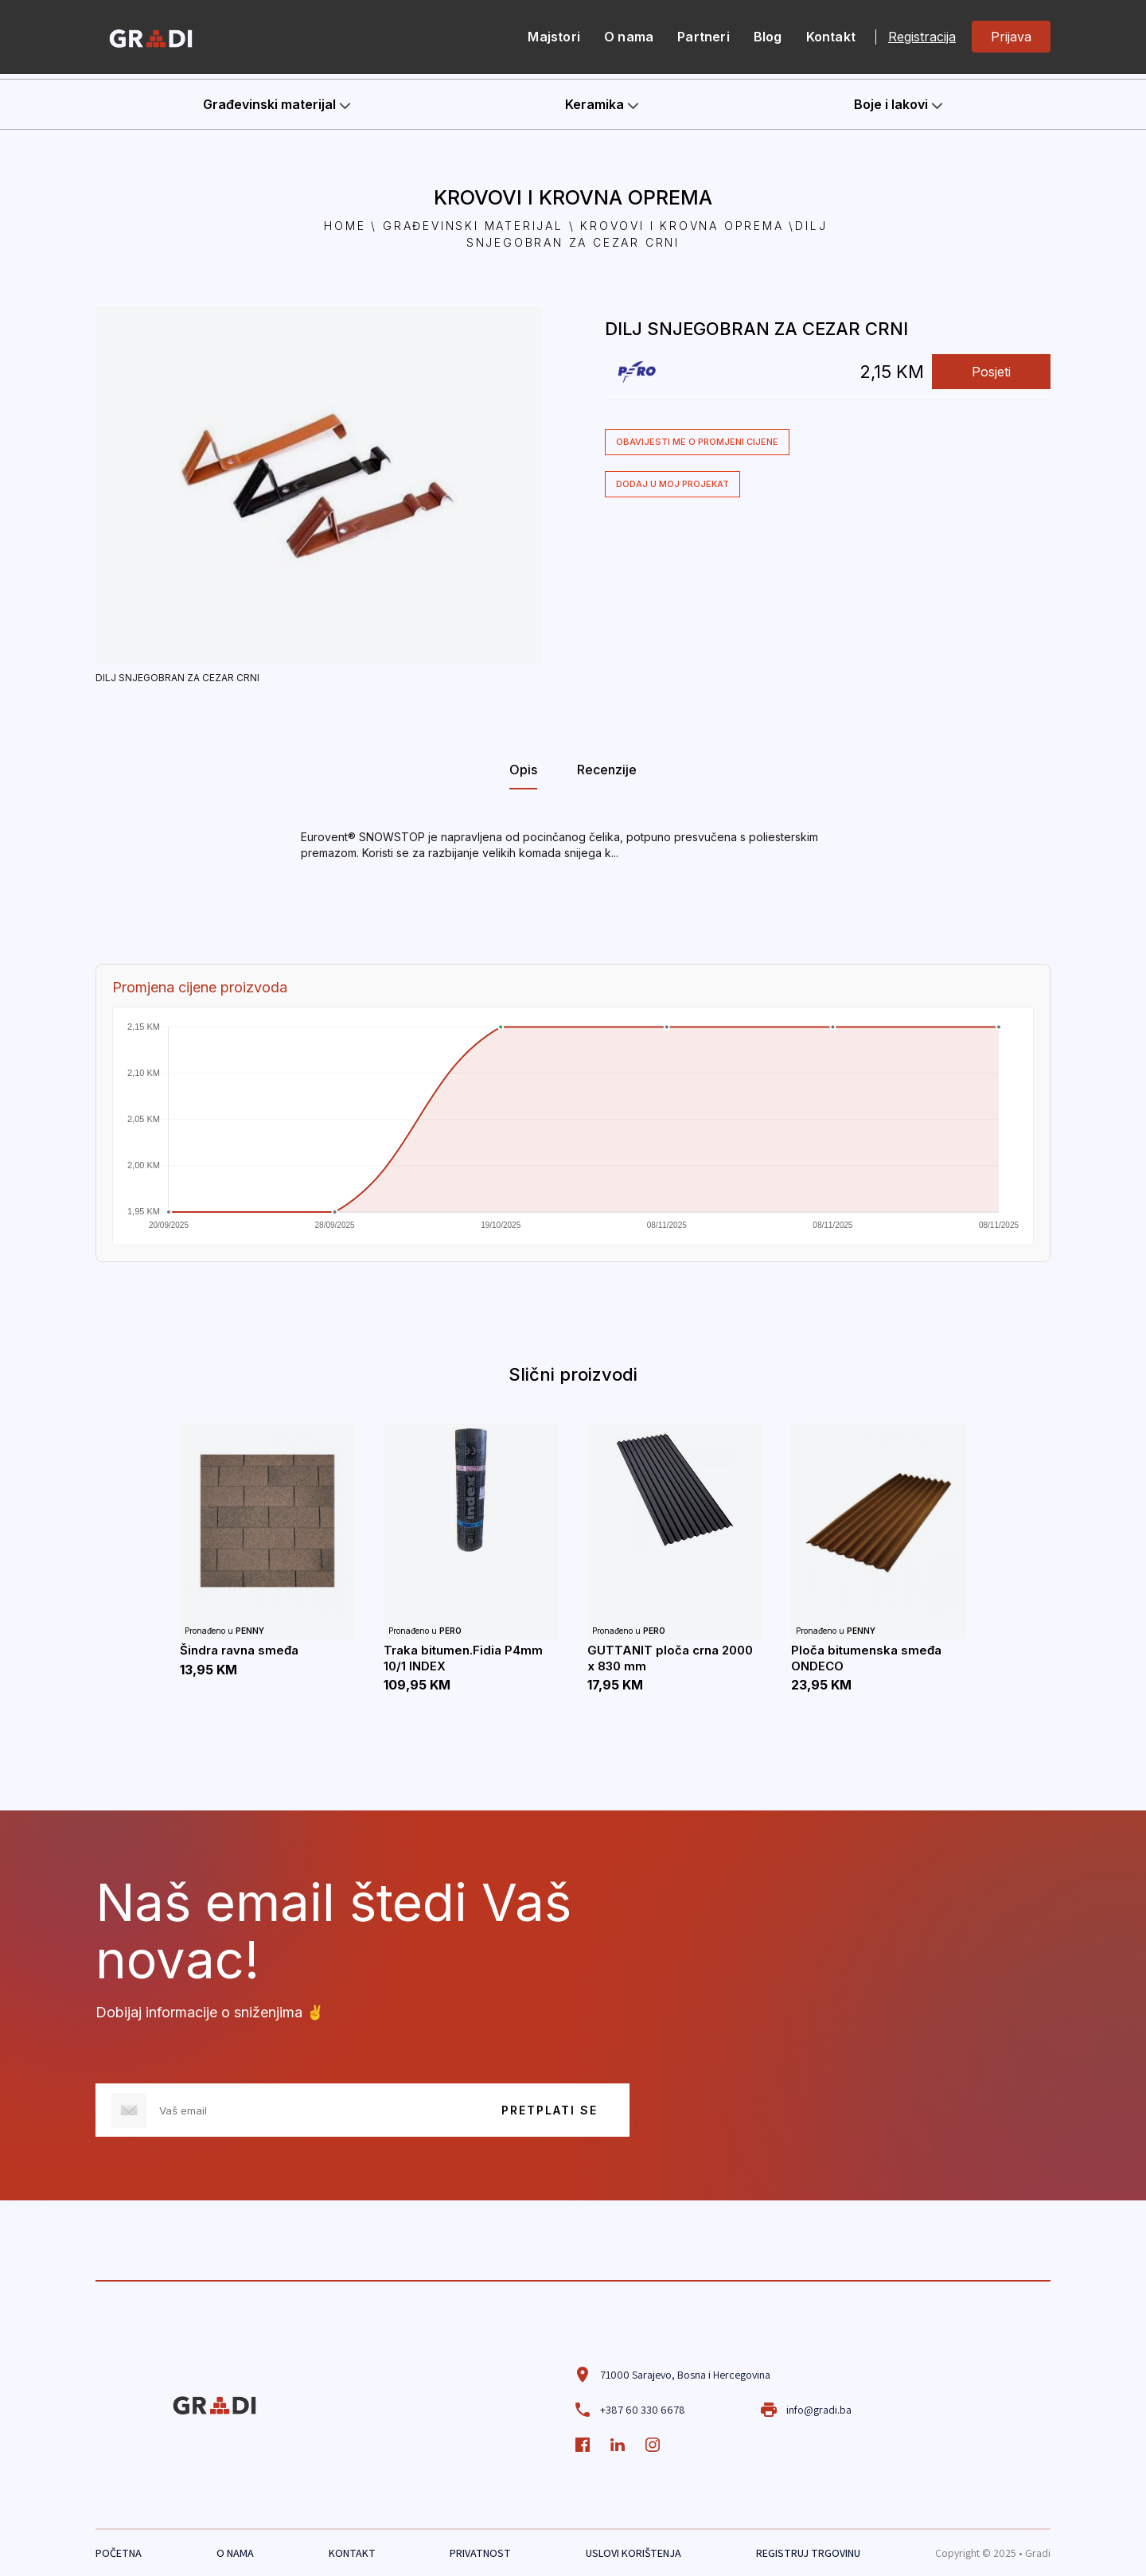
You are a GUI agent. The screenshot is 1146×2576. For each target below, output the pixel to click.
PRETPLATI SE (549, 2110)
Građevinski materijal (277, 104)
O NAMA (235, 2553)
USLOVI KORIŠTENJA (633, 2553)
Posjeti (991, 372)
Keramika (602, 104)
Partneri (703, 37)
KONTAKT (352, 2553)
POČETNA (119, 2553)
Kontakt (831, 37)
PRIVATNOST (480, 2553)
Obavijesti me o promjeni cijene (697, 441)
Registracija (922, 37)
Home (344, 225)
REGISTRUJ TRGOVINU (808, 2553)
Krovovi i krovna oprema (681, 225)
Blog (768, 37)
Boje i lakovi (898, 104)
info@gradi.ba (805, 2409)
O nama (628, 37)
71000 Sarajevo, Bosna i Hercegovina (671, 2374)
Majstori (554, 37)
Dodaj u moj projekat (672, 483)
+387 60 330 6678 (629, 2409)
